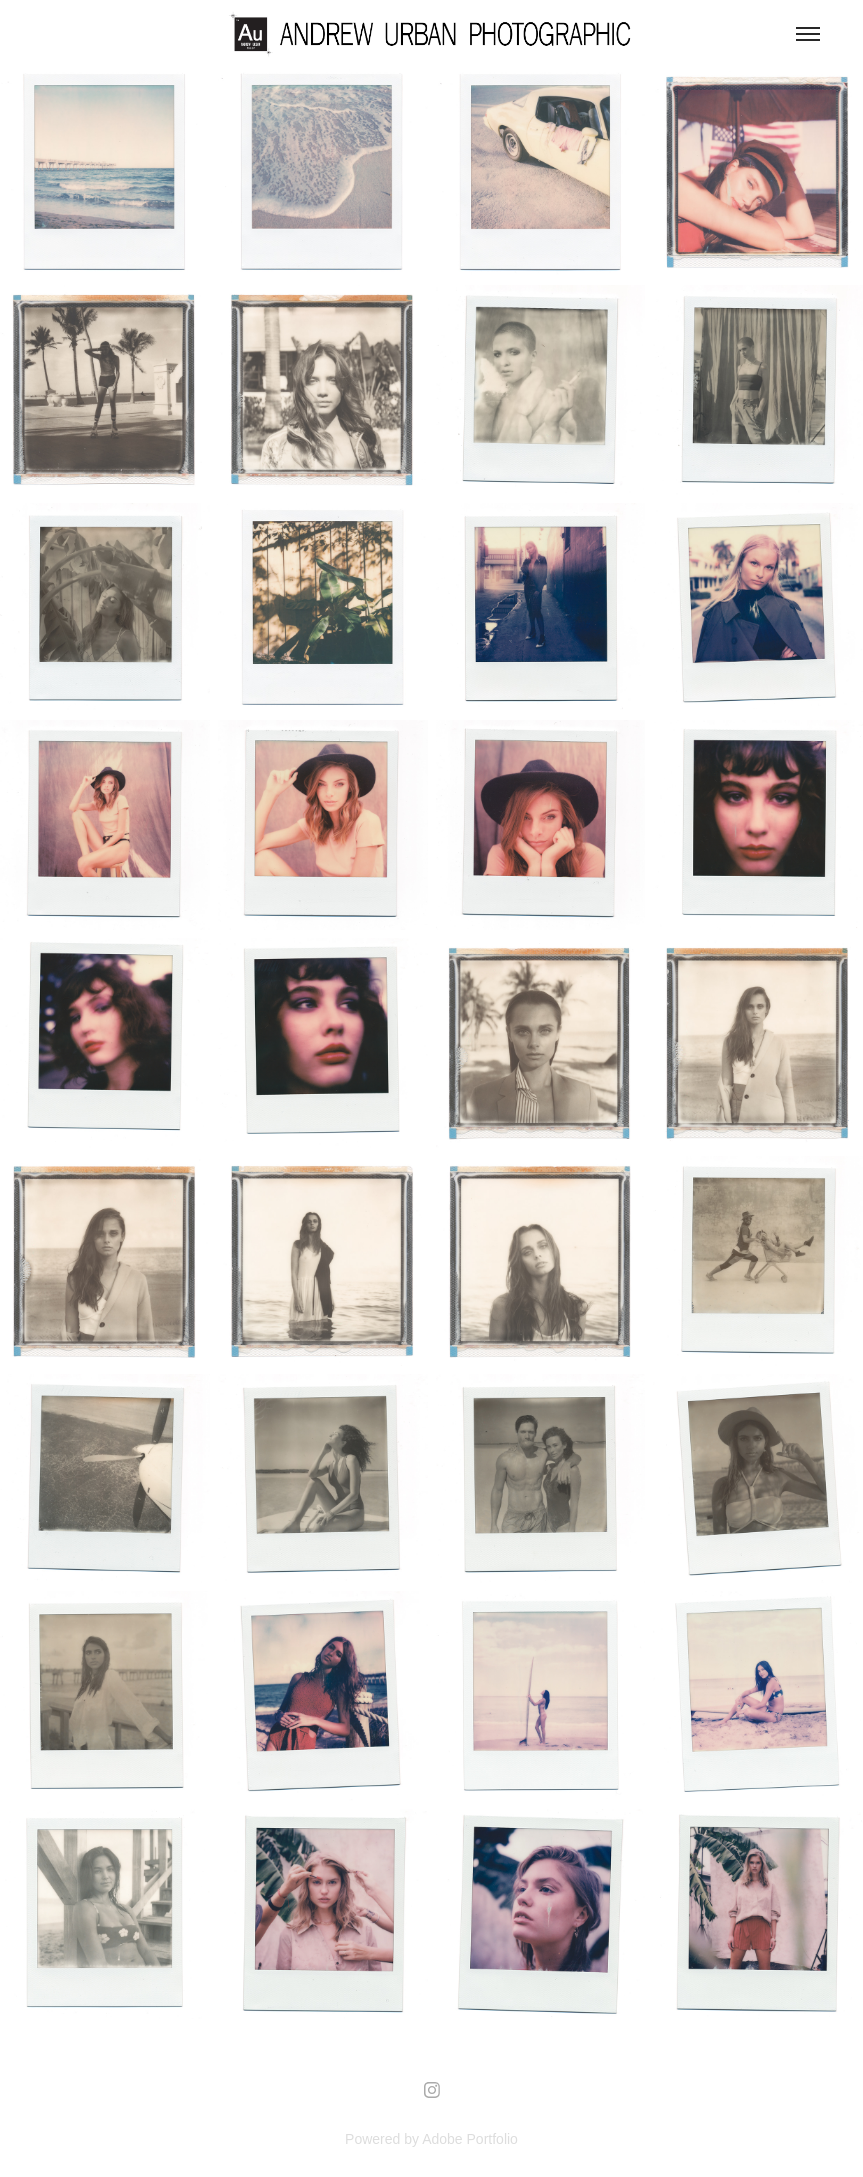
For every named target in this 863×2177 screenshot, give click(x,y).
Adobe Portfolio (470, 2139)
